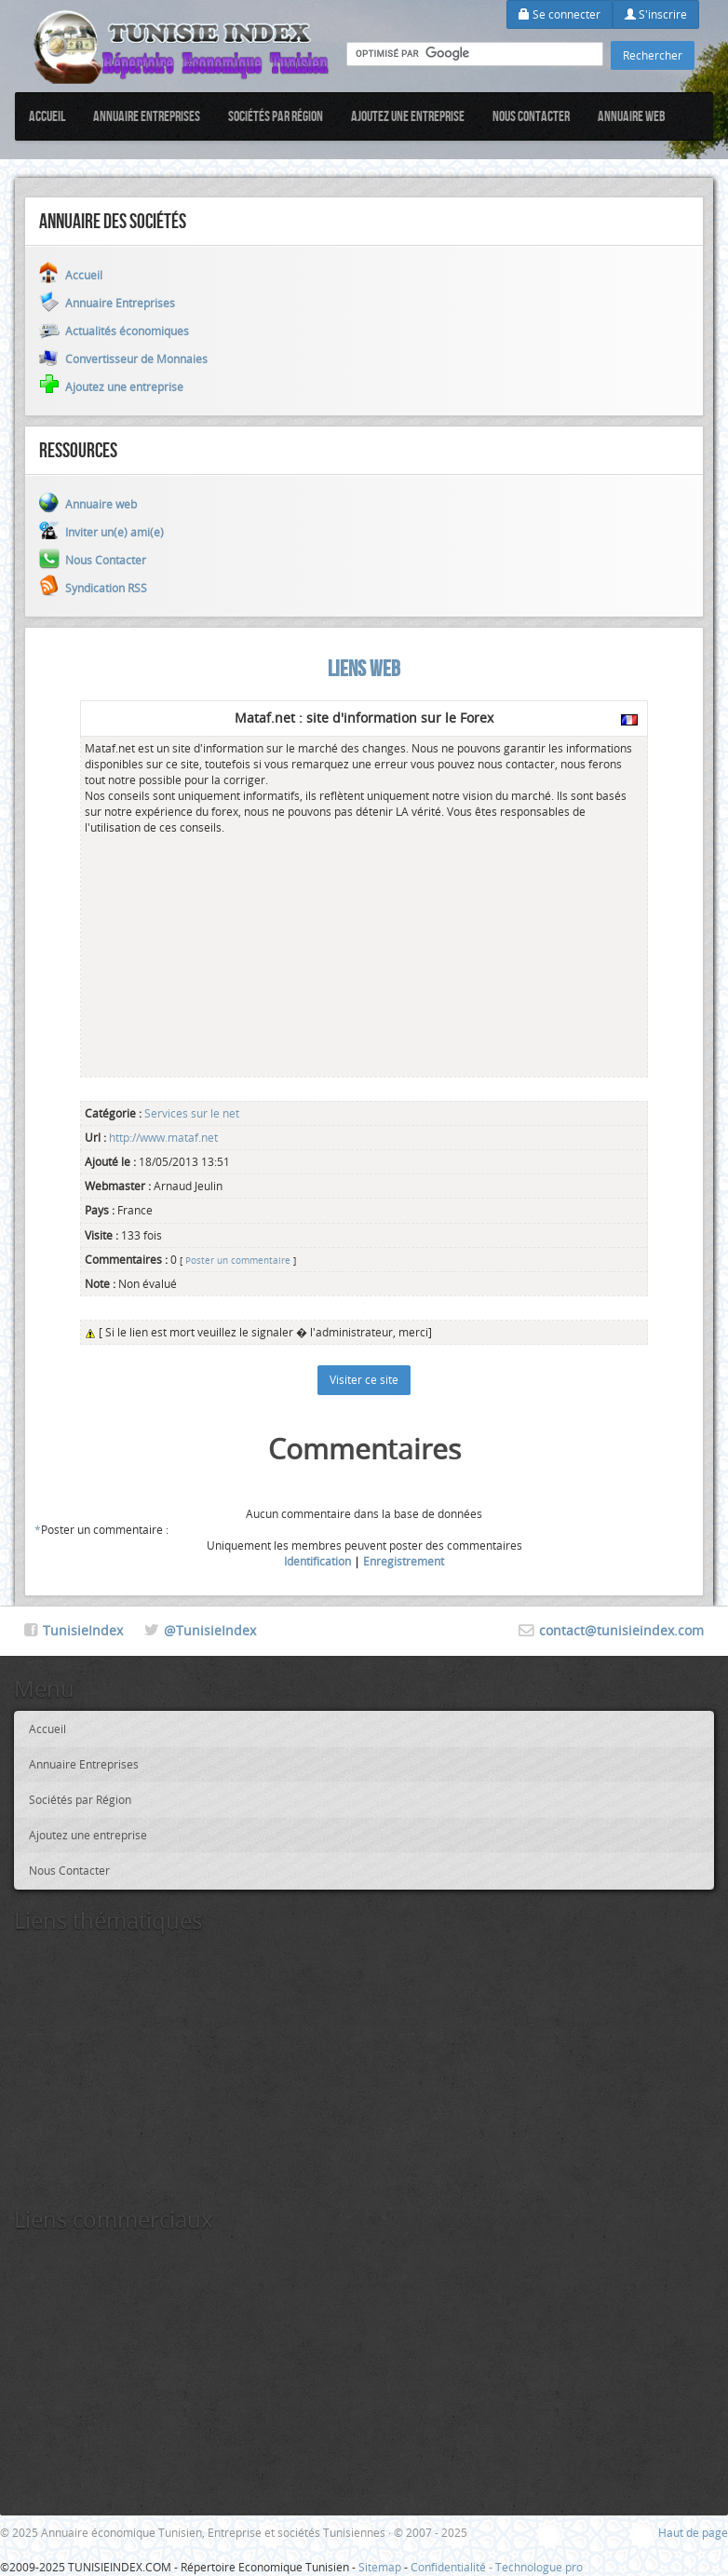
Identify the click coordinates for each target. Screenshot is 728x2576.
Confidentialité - (453, 2566)
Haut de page (693, 2532)
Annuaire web (632, 116)
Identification (317, 1560)
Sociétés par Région (275, 116)
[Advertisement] (224, 952)
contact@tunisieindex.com (621, 1630)
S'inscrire (656, 14)
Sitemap (379, 2566)
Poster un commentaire (237, 1260)
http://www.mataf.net (162, 1137)
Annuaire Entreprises (146, 116)
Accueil (47, 116)
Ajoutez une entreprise (408, 116)
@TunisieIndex (210, 1630)
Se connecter (559, 14)
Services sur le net (191, 1112)
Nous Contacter (531, 116)
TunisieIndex (83, 1630)
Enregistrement (403, 1560)
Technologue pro (539, 2566)
